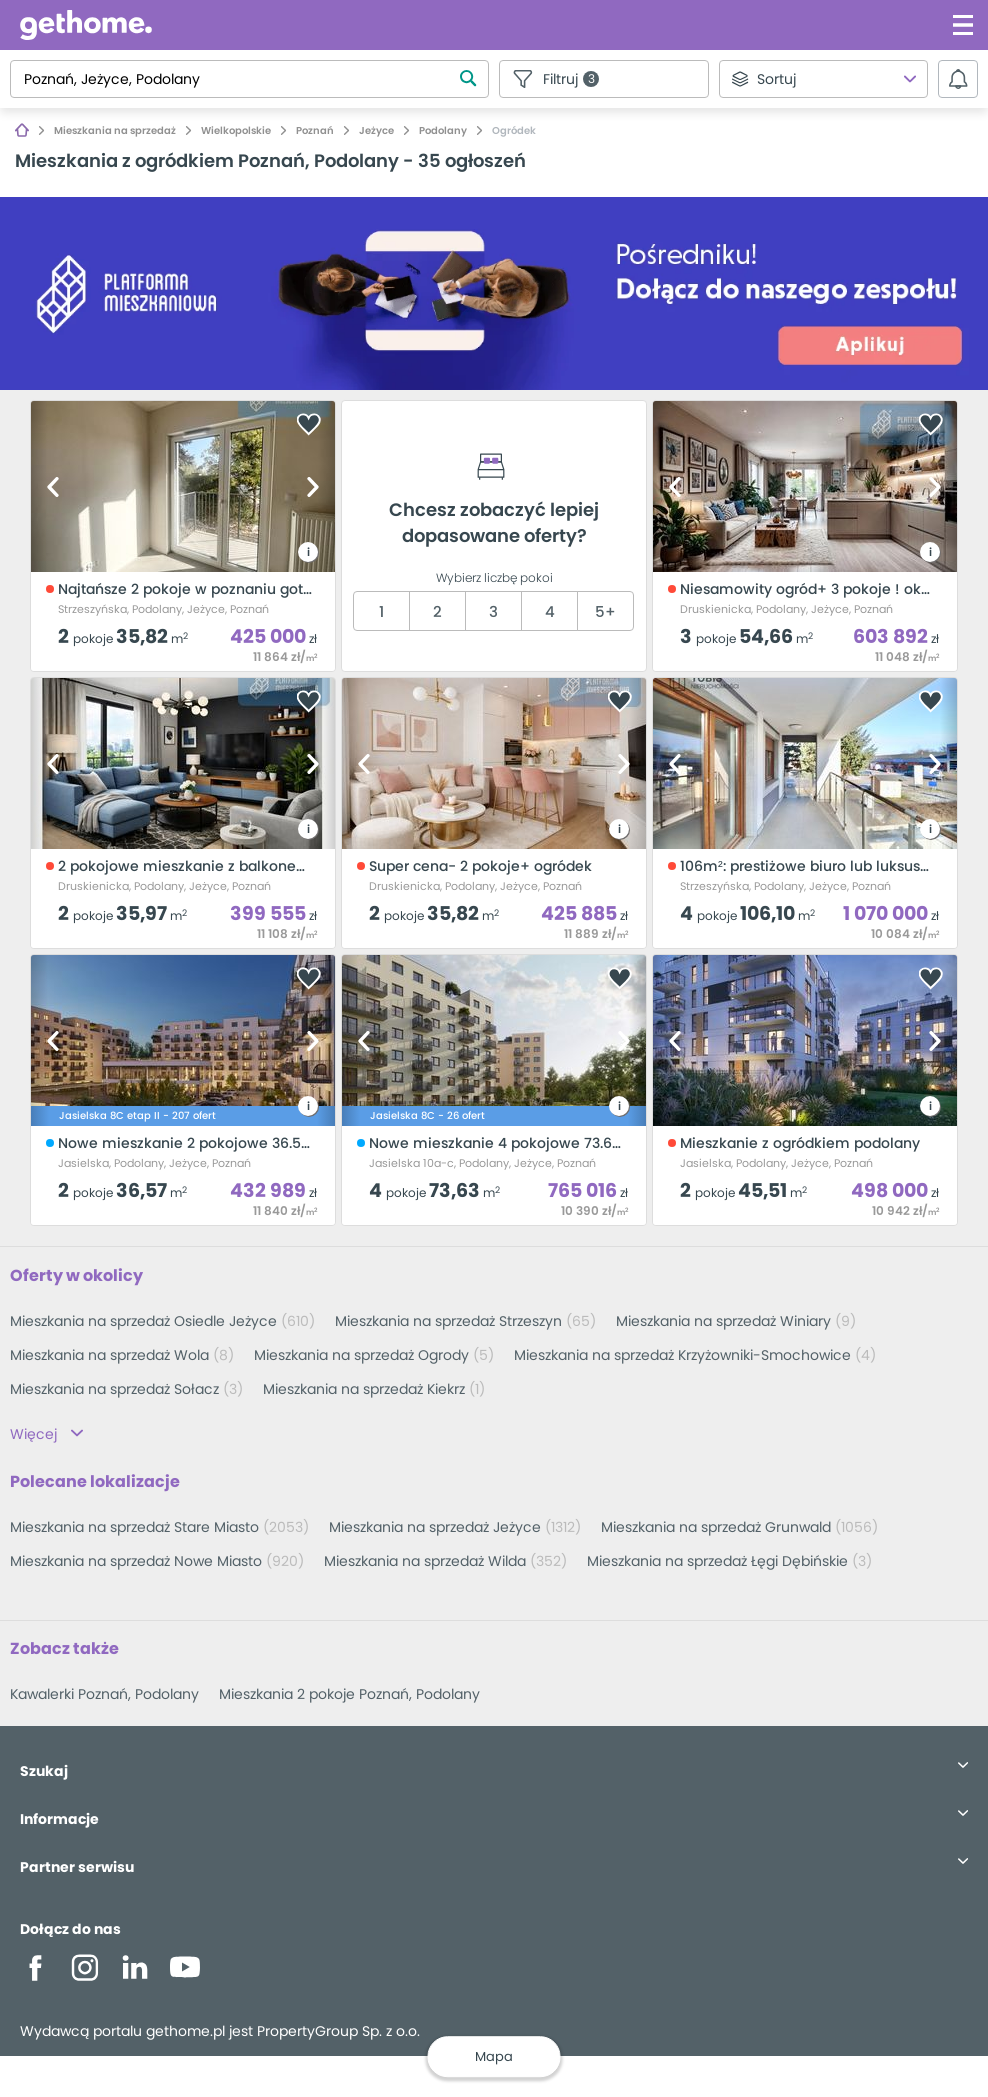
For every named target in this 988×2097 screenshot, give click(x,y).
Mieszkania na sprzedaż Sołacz (126, 1389)
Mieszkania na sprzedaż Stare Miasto (159, 1527)
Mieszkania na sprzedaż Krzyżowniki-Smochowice (695, 1355)
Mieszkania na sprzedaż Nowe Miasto (157, 1561)
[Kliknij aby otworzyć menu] (963, 25)
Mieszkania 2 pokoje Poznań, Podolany (349, 1694)
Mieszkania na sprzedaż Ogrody (374, 1355)
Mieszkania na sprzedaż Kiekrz (374, 1389)
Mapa (494, 2056)
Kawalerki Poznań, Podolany (104, 1694)
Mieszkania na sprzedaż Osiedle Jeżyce (162, 1321)
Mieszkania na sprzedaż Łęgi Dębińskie (729, 1561)
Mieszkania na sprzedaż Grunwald (739, 1527)
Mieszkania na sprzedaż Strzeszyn (465, 1321)
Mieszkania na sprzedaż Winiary (736, 1321)
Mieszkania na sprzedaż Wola (122, 1355)
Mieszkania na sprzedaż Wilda (445, 1561)
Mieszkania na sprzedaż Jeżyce (455, 1527)
